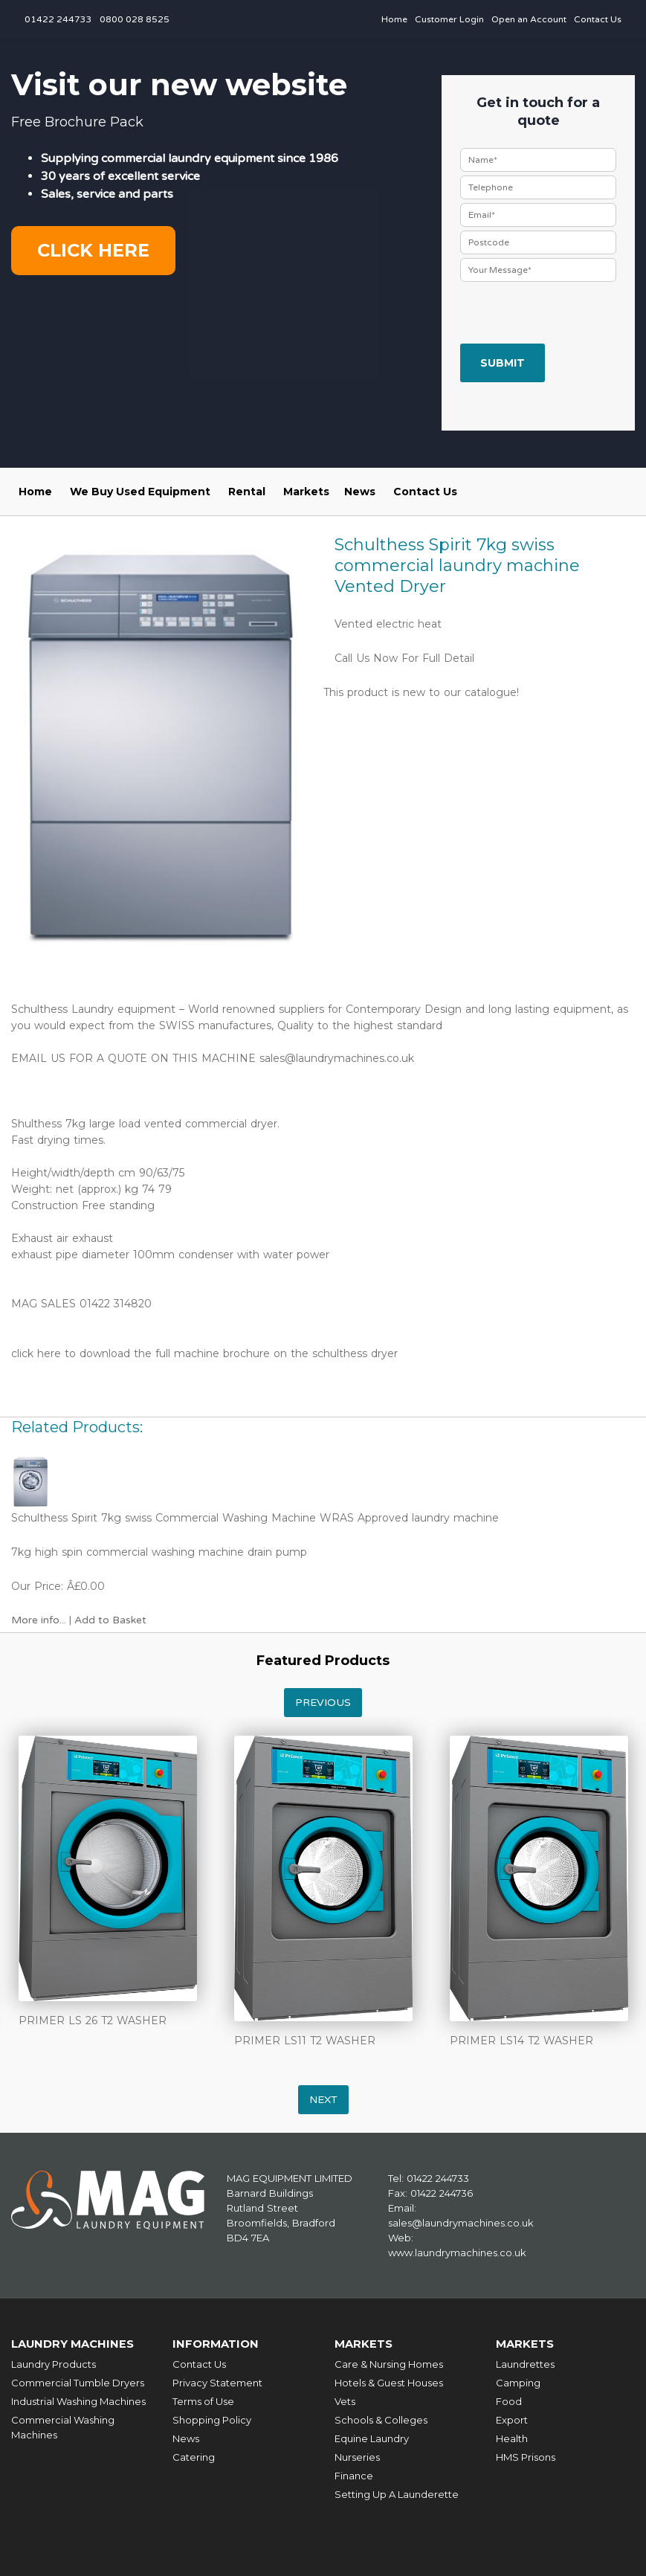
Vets (345, 2400)
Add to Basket (110, 1620)
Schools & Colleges (381, 2419)
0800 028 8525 (134, 19)
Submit (502, 363)
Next (323, 2099)
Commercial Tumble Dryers (77, 2382)
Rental (246, 491)
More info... (38, 1620)
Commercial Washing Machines (62, 2426)
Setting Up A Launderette (397, 2493)
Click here (93, 250)
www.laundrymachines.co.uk (457, 2252)
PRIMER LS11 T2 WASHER (304, 2040)
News (359, 491)
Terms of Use (203, 2400)
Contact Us (597, 19)
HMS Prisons (525, 2456)
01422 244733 (58, 19)
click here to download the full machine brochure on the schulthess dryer (204, 1353)
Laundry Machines (74, 2344)
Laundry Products (53, 2363)
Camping (518, 2382)
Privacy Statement (217, 2382)
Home (394, 19)
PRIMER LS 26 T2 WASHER (93, 2020)
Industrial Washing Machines (78, 2400)
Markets (306, 491)
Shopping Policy (211, 2419)
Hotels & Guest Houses (389, 2382)
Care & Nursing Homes (389, 2363)
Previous (323, 1702)
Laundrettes (525, 2363)
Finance (354, 2475)
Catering (193, 2456)
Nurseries (357, 2456)
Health (512, 2438)
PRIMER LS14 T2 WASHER (521, 2040)
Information (215, 2344)
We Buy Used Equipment (140, 491)
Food (509, 2400)
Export (512, 2419)
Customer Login (449, 19)
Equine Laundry (372, 2438)
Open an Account (528, 19)
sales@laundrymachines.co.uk (336, 1058)
